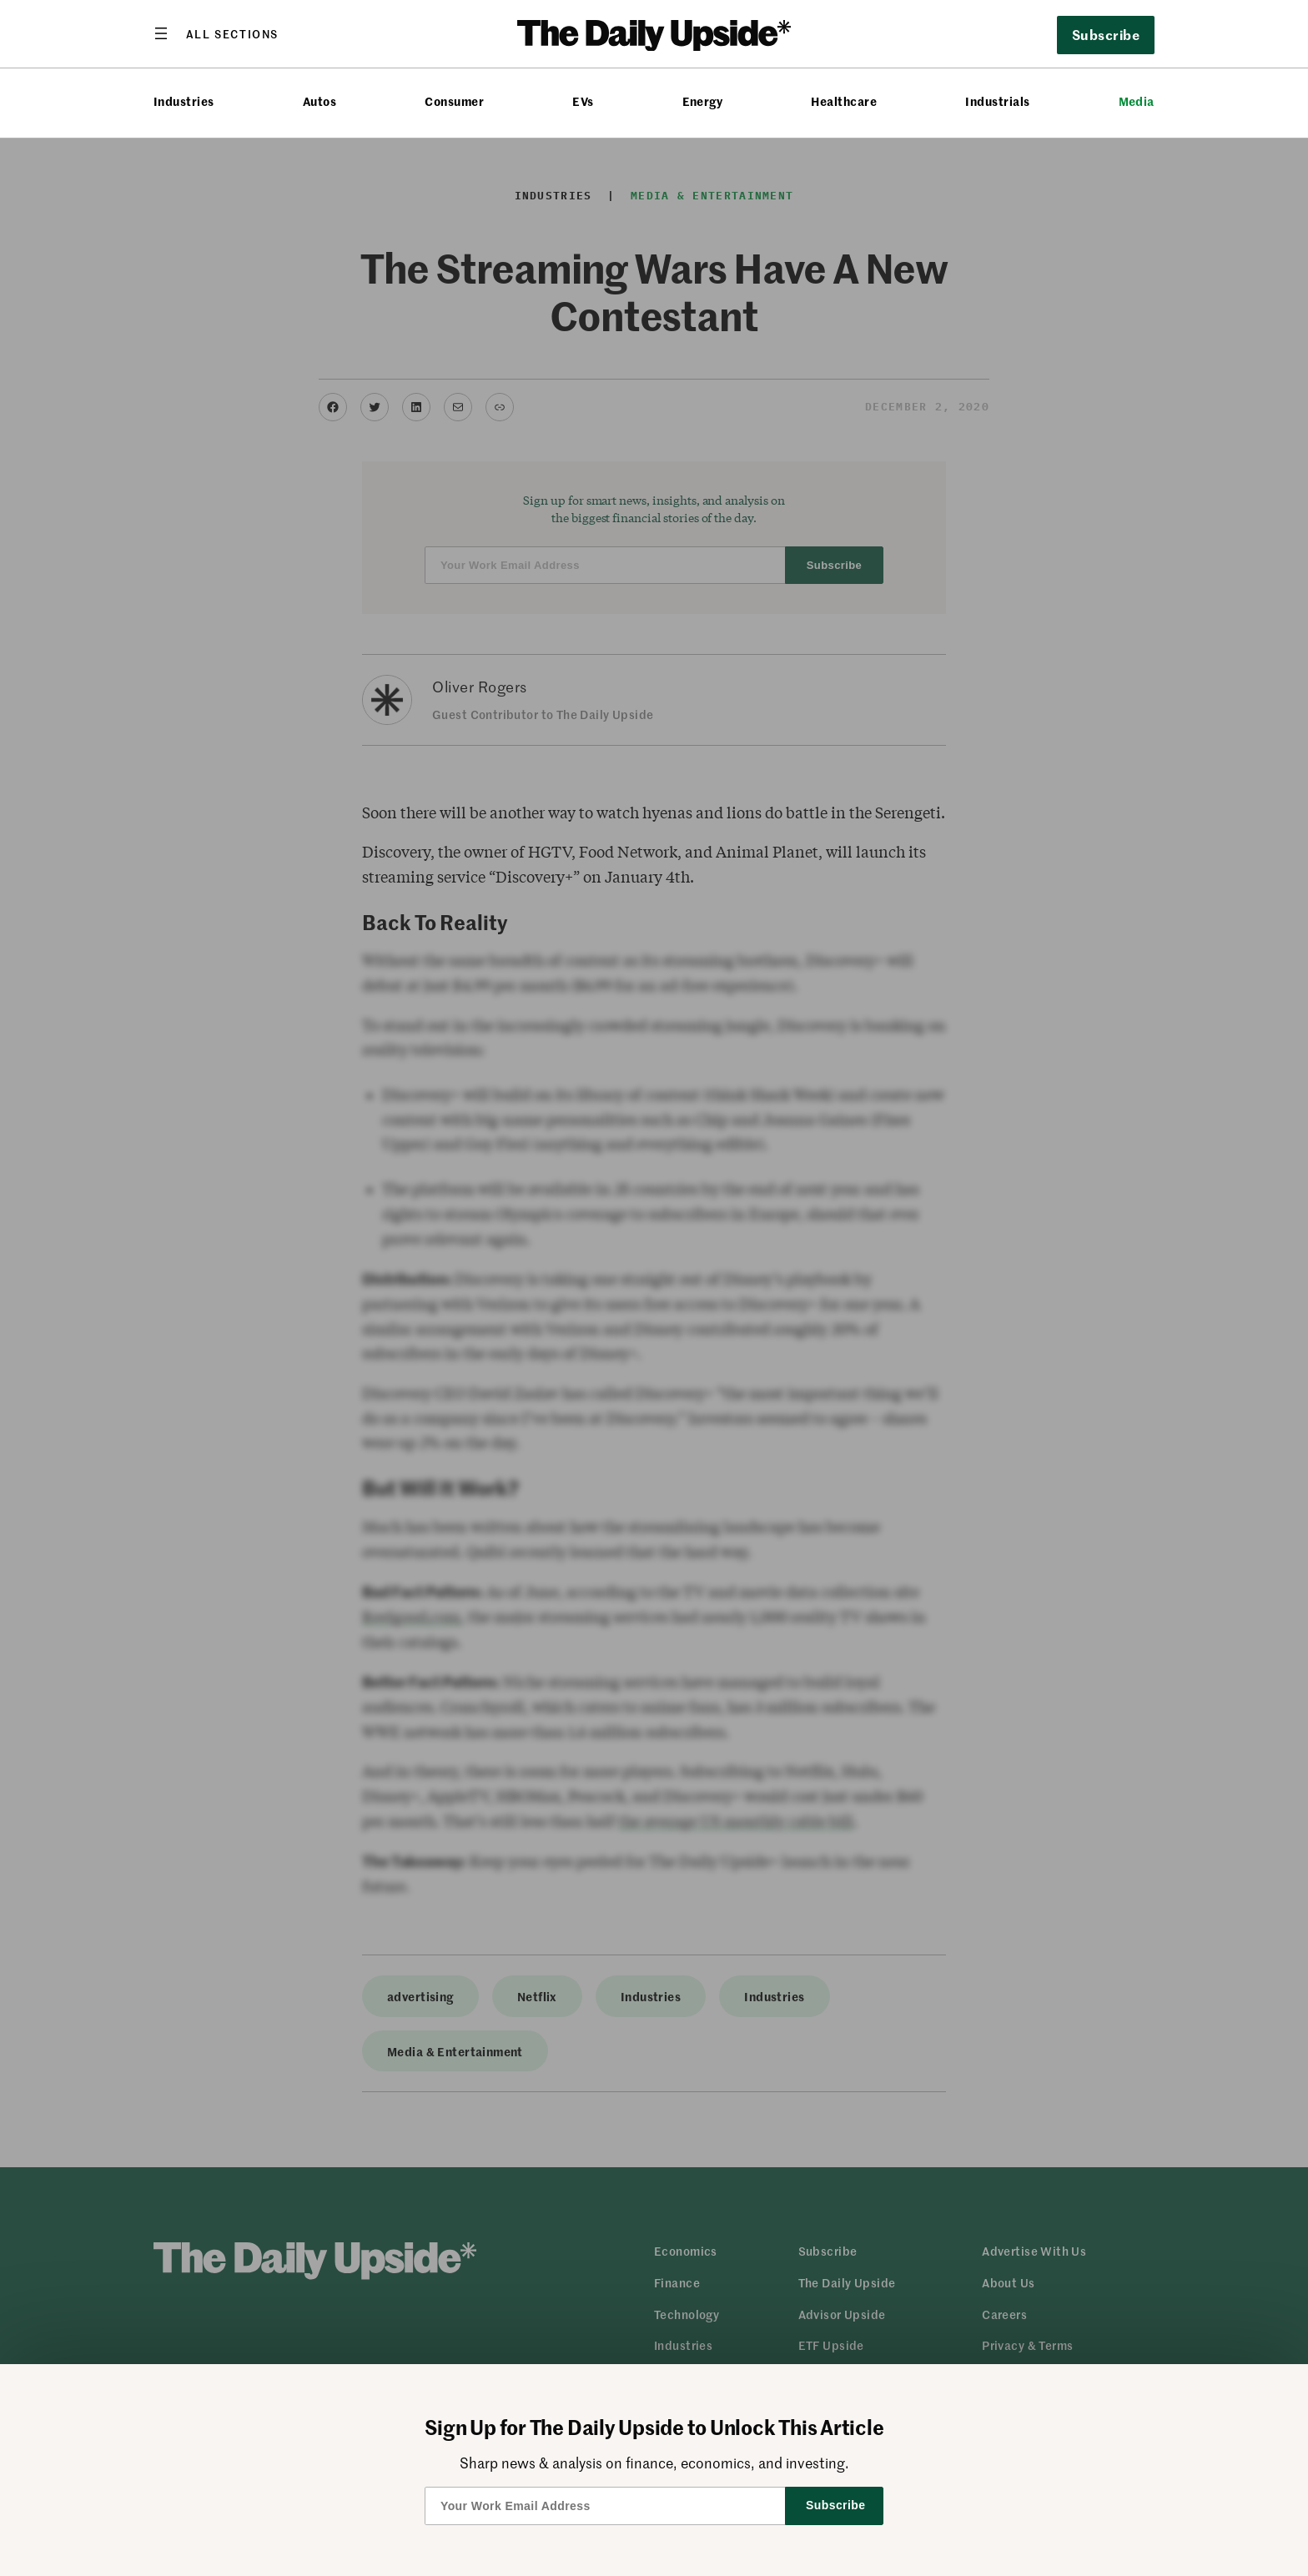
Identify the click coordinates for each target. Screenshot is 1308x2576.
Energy (702, 101)
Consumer (454, 101)
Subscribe (1105, 34)
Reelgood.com (411, 1617)
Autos (319, 101)
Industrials (997, 101)
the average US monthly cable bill (735, 1821)
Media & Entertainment (712, 196)
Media (1137, 101)
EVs (582, 101)
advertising (420, 1996)
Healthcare (844, 101)
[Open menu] (216, 33)
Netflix (537, 1996)
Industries (183, 101)
